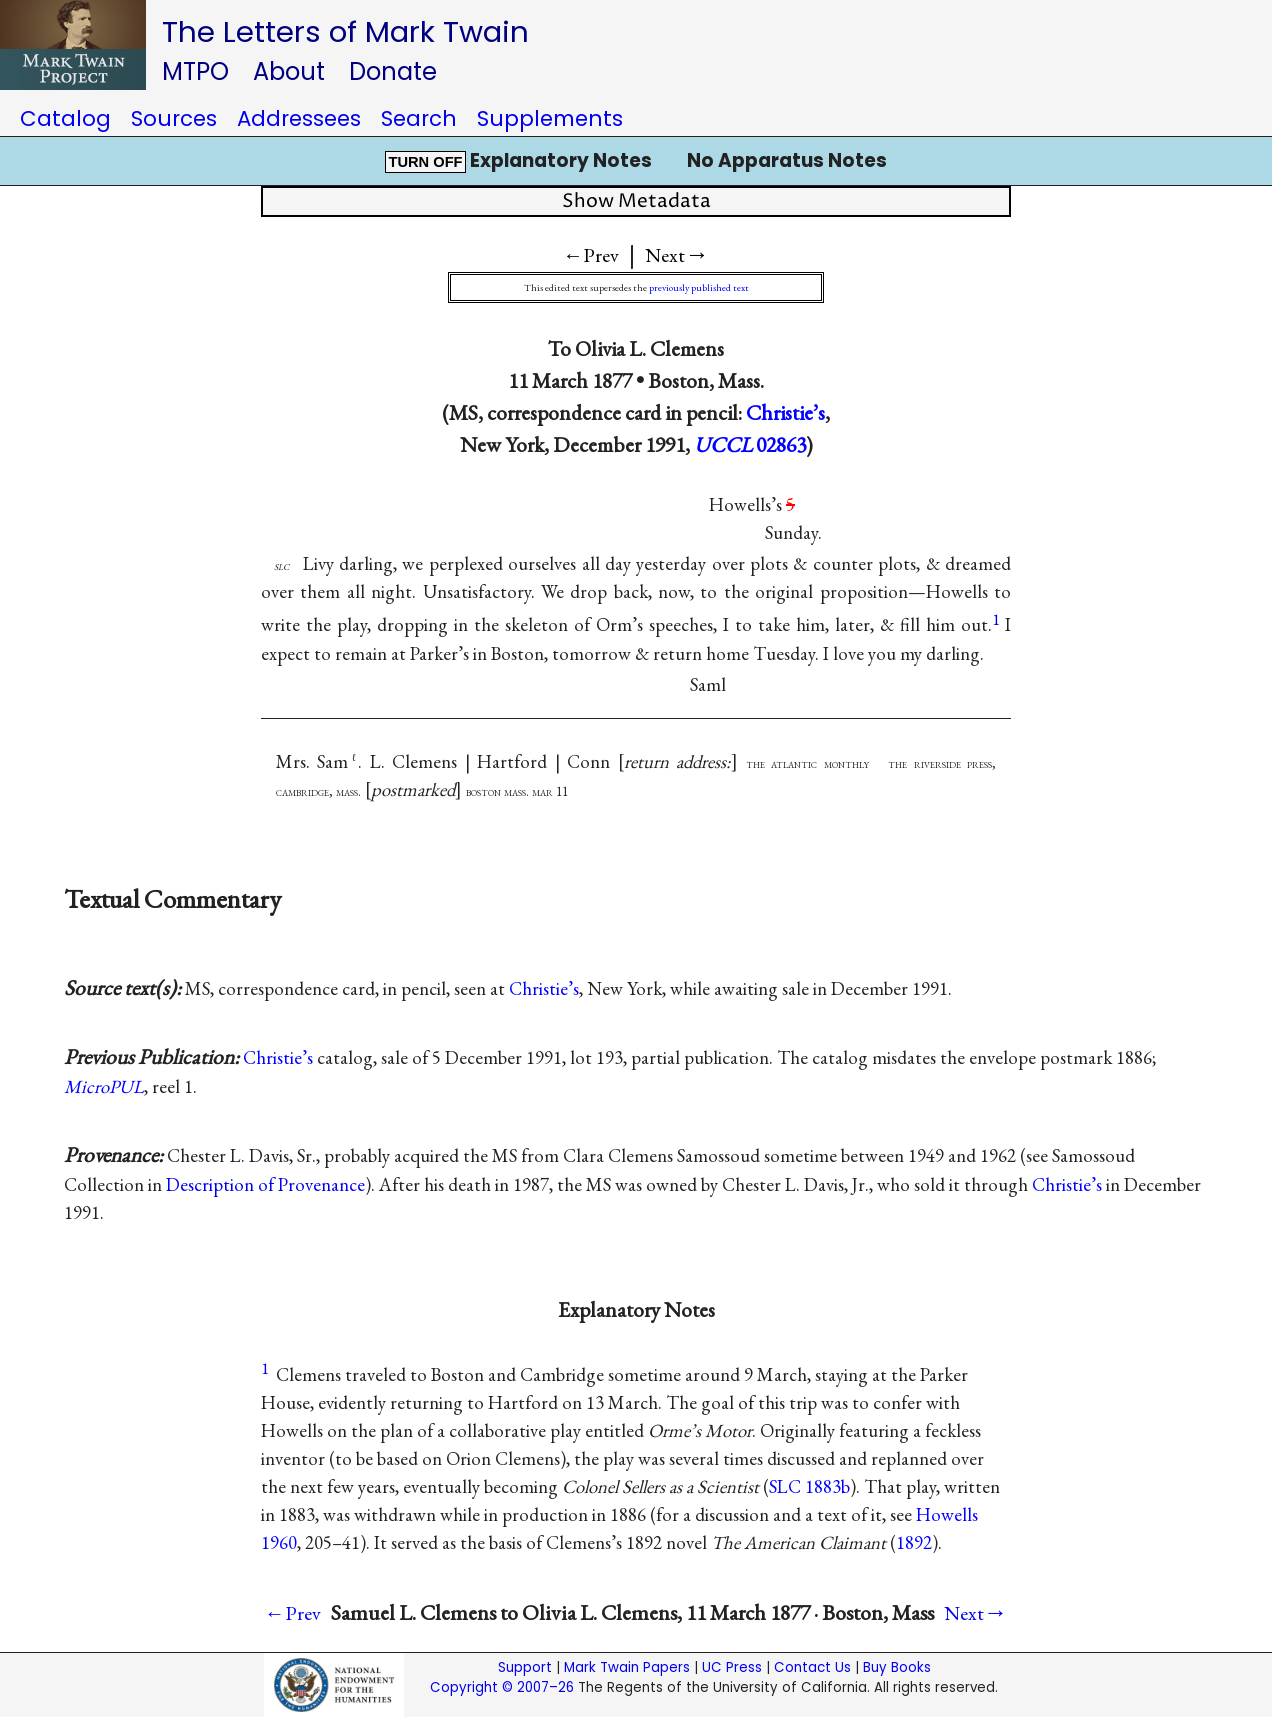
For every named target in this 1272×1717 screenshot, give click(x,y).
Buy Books (897, 1667)
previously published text (699, 287)
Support (525, 1667)
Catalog (65, 118)
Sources (174, 118)
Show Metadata (636, 201)
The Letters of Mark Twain (345, 31)
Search (419, 118)
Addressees (299, 118)
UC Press (732, 1667)
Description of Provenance (265, 1184)
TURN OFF (425, 162)
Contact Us (812, 1667)
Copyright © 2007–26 (502, 1687)
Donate (393, 71)
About (289, 71)
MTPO (195, 71)
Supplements (550, 118)
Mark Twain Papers (627, 1667)
